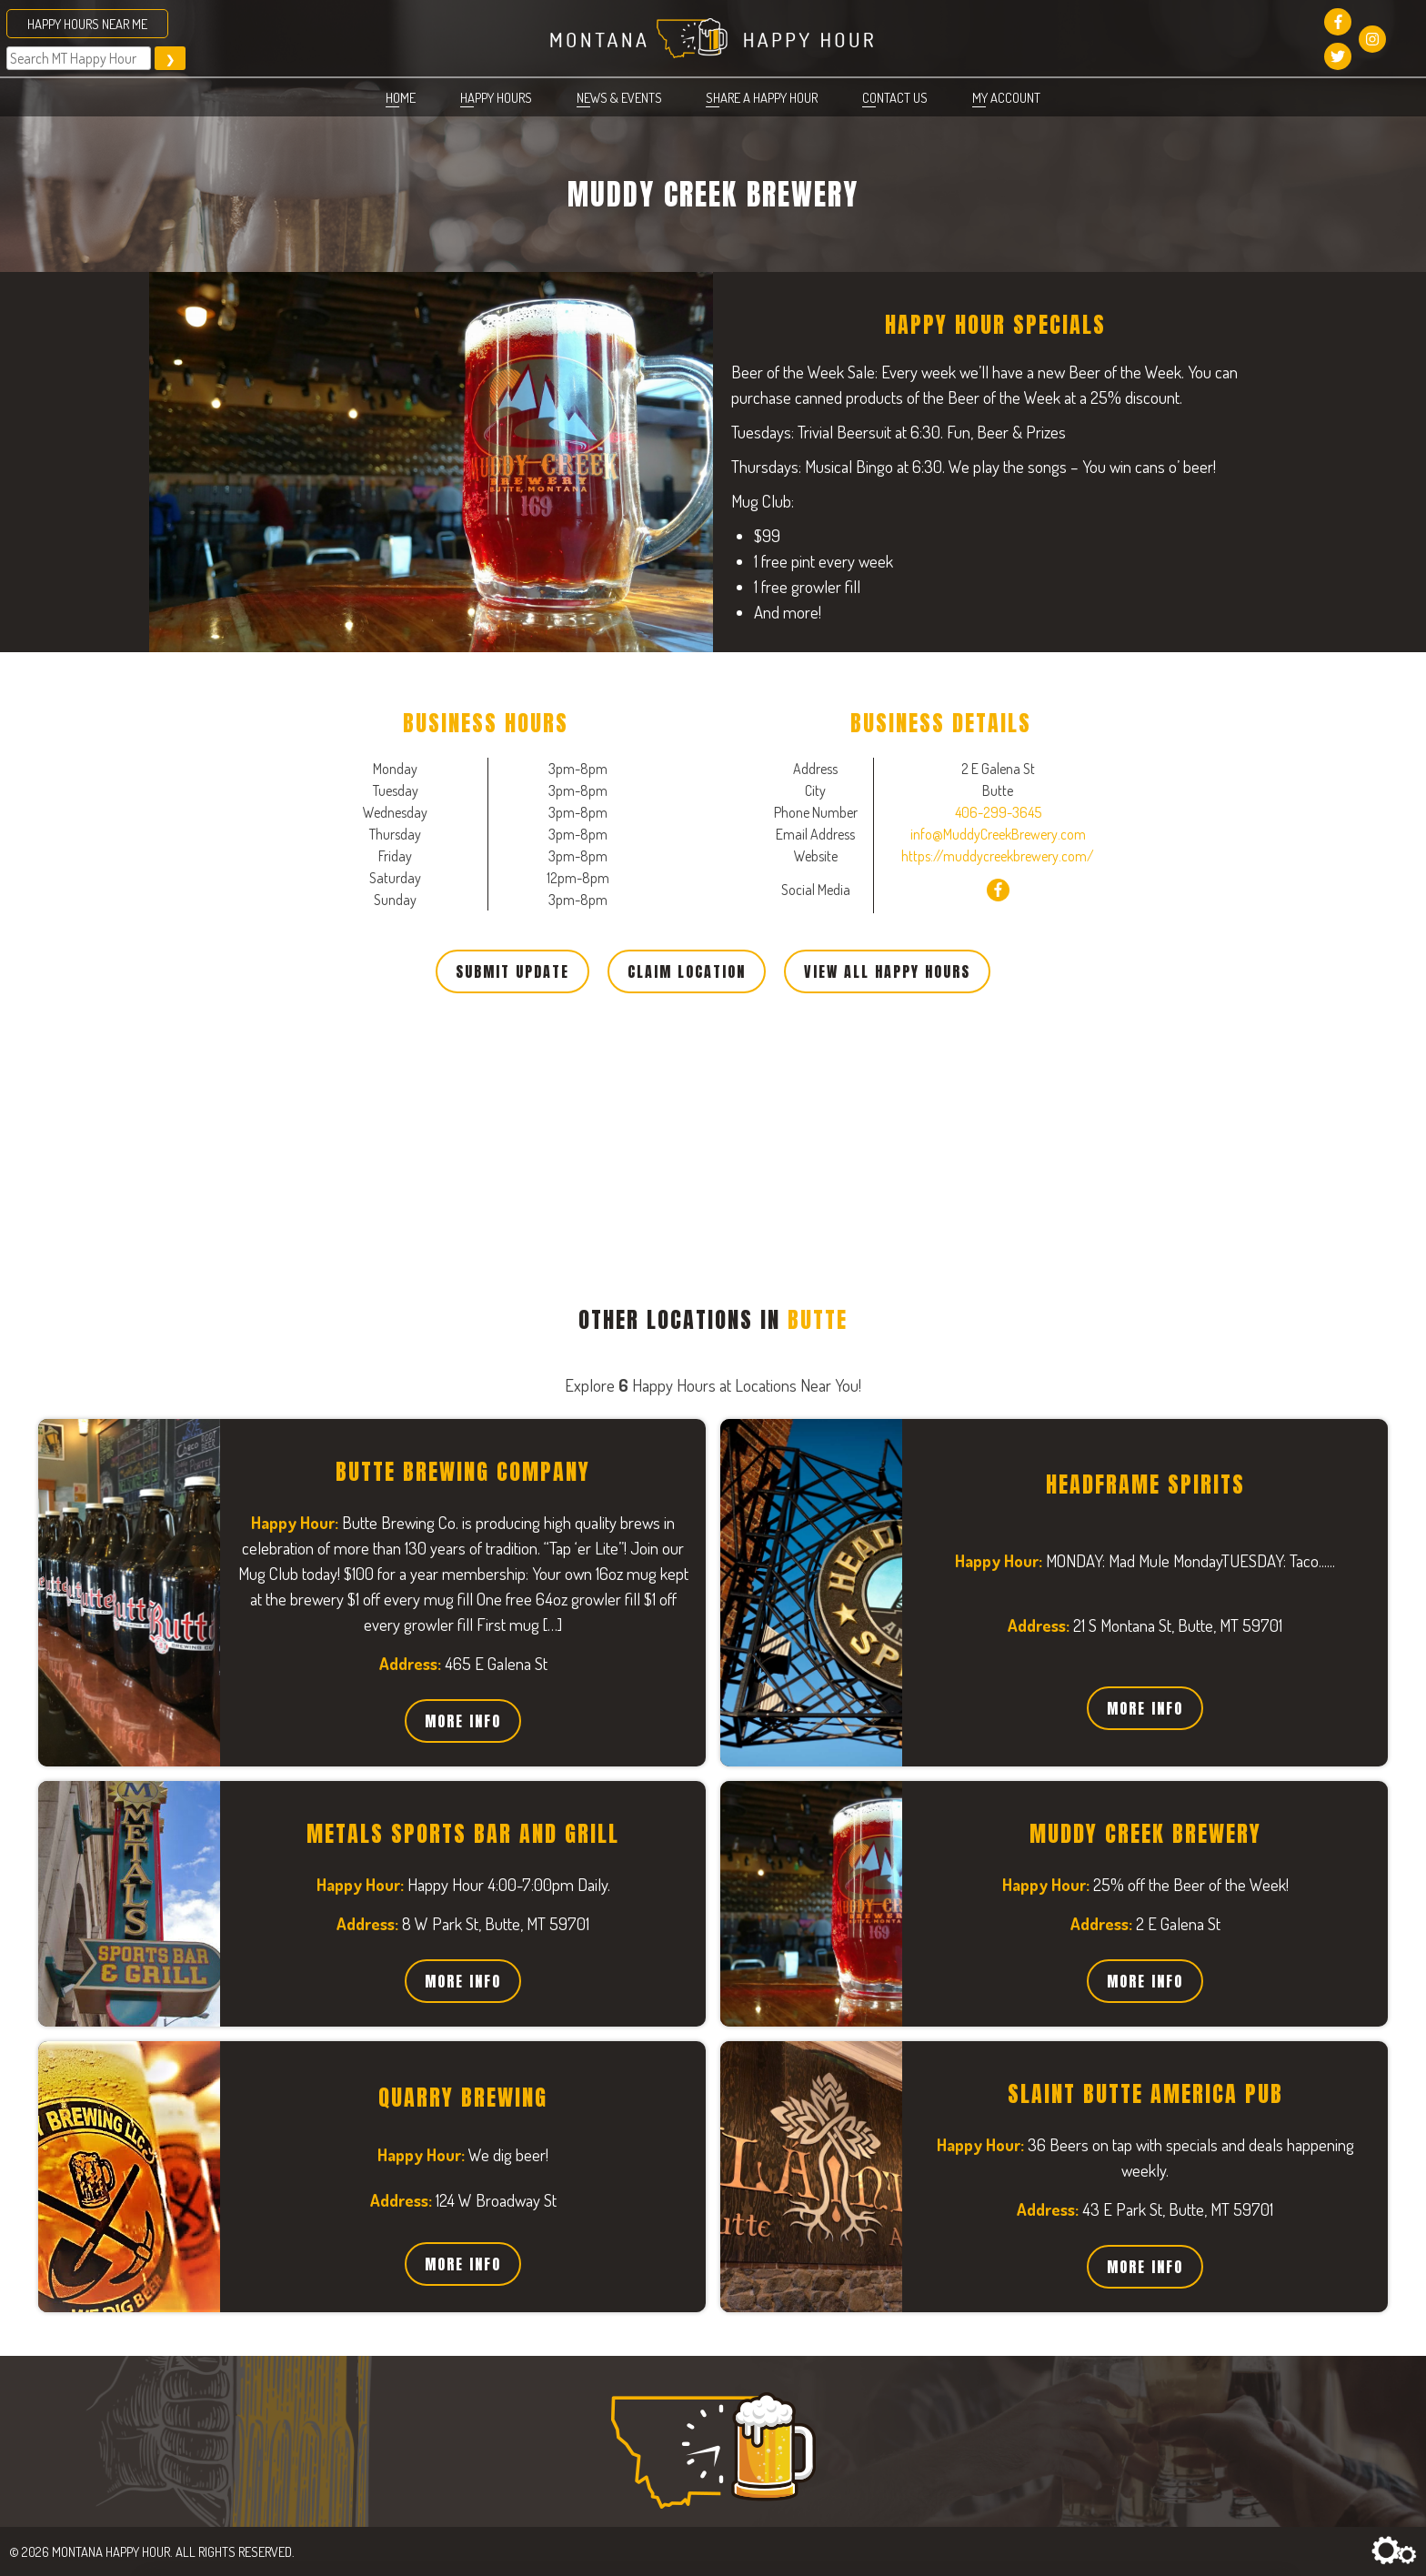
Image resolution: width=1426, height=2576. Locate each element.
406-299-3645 (998, 812)
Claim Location (687, 971)
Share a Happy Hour (762, 97)
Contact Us (895, 97)
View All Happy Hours (887, 971)
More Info (463, 1721)
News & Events (619, 97)
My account (1006, 97)
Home (401, 97)
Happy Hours (496, 97)
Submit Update (512, 971)
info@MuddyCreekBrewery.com (998, 834)
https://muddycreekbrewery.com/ (997, 856)
